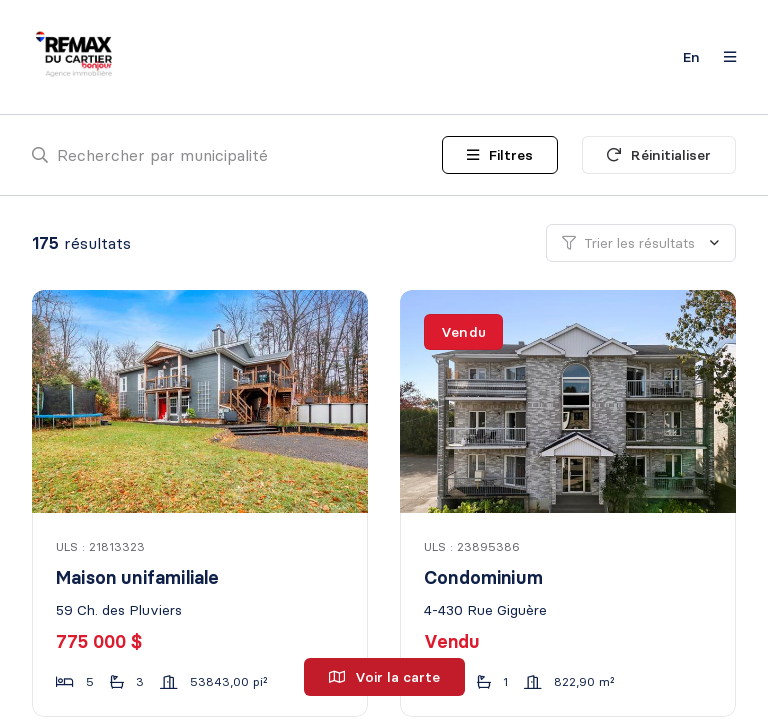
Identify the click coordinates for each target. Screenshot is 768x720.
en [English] (691, 57)
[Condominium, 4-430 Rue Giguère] (569, 401)
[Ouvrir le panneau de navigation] (724, 57)
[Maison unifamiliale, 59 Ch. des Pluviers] (201, 401)
